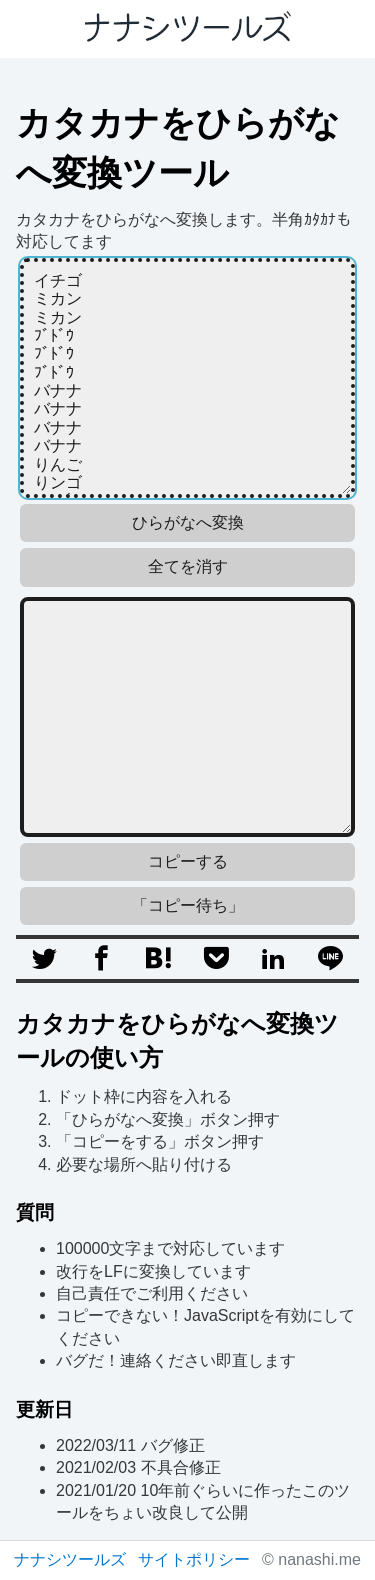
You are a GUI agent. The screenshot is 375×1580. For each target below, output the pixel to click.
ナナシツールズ (70, 1559)
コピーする (188, 861)
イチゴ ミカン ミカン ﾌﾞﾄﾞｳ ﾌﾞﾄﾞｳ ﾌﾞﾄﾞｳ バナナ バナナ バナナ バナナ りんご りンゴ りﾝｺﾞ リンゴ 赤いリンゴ (187, 378)
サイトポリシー (194, 1559)
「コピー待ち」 (188, 905)
